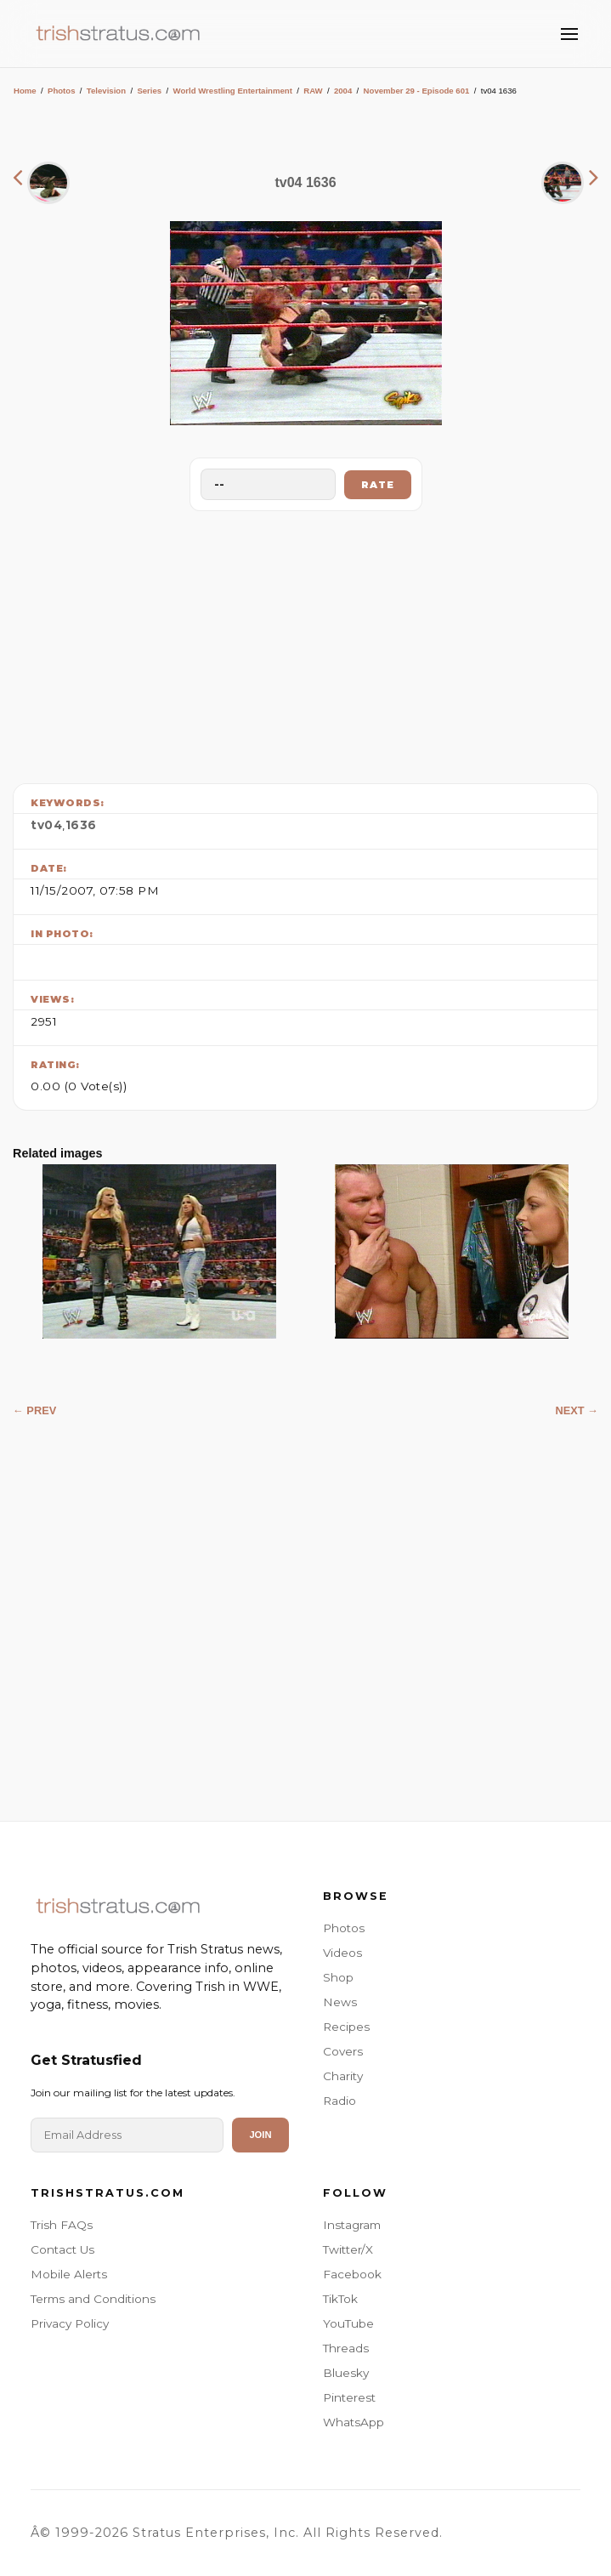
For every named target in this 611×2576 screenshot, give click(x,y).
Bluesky (346, 2373)
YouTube (348, 2323)
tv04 (46, 825)
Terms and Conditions (93, 2299)
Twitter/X (348, 2249)
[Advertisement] (305, 643)
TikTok (340, 2299)
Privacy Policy (70, 2323)
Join (260, 2135)
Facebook (352, 2274)
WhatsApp (353, 2422)
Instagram (352, 2225)
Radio (339, 2100)
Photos (62, 90)
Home (25, 90)
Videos (342, 1952)
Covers (343, 2051)
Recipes (346, 2026)
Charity (343, 2076)
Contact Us (62, 2249)
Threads (346, 2348)
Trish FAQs (62, 2225)
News (340, 2002)
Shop (338, 1977)
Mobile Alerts (69, 2274)
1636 (81, 825)
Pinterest (349, 2397)
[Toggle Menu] (569, 34)
